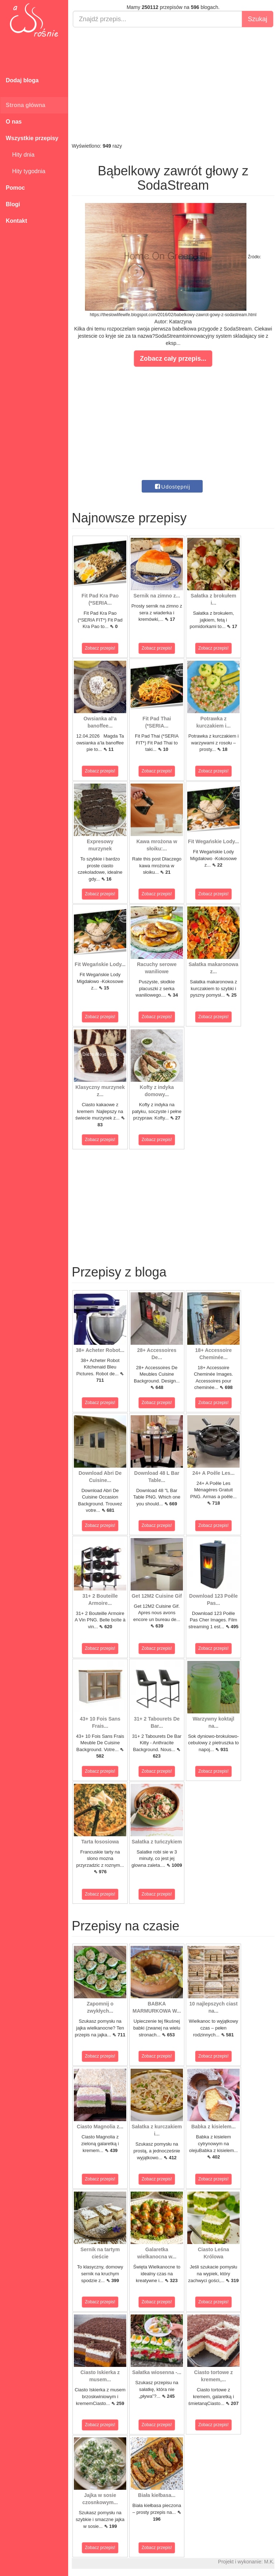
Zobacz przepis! (100, 648)
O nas (14, 122)
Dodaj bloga (22, 80)
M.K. (269, 2562)
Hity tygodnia (25, 171)
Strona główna (25, 105)
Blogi (13, 204)
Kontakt (16, 221)
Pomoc (15, 188)
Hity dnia (20, 155)
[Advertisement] (173, 84)
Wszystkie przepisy (32, 138)
